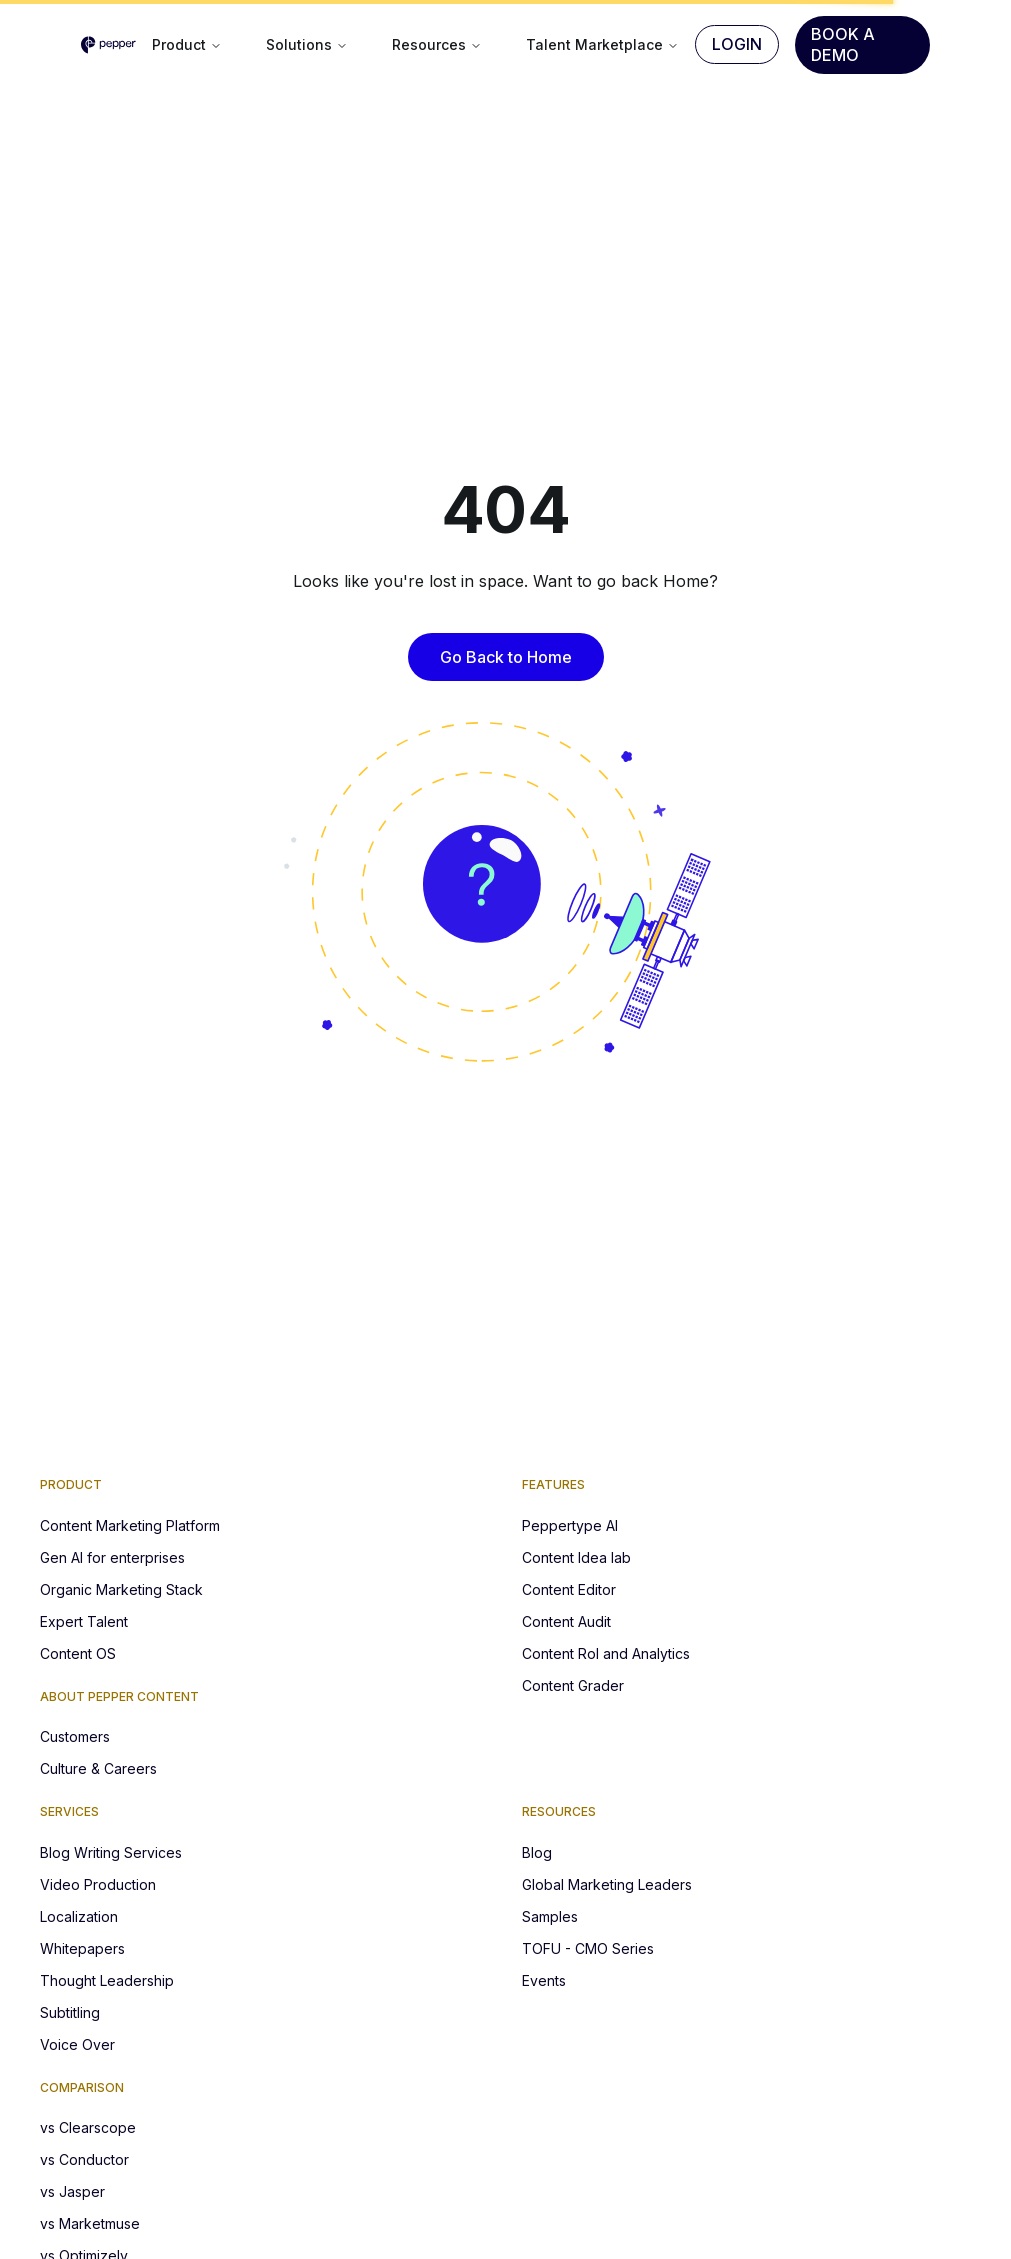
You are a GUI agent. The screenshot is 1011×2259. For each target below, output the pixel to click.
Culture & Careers (98, 1768)
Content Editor (569, 1589)
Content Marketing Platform (130, 1525)
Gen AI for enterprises (112, 1557)
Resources (437, 44)
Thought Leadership (107, 1980)
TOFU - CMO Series (588, 1948)
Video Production (98, 1884)
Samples (550, 1916)
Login (737, 44)
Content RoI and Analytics (606, 1653)
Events (544, 1980)
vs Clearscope (88, 2127)
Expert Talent (84, 1621)
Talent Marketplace (602, 44)
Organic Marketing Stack (121, 1589)
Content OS (78, 1653)
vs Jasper (72, 2191)
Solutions (307, 44)
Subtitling (70, 2012)
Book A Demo (843, 44)
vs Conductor (84, 2159)
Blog (537, 1852)
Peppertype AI (570, 1525)
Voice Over (77, 2044)
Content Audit (566, 1621)
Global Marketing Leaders (607, 1884)
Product (187, 44)
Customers (75, 1736)
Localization (79, 1916)
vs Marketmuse (90, 2223)
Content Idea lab (576, 1557)
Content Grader (573, 1685)
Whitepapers (82, 1948)
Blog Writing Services (111, 1852)
